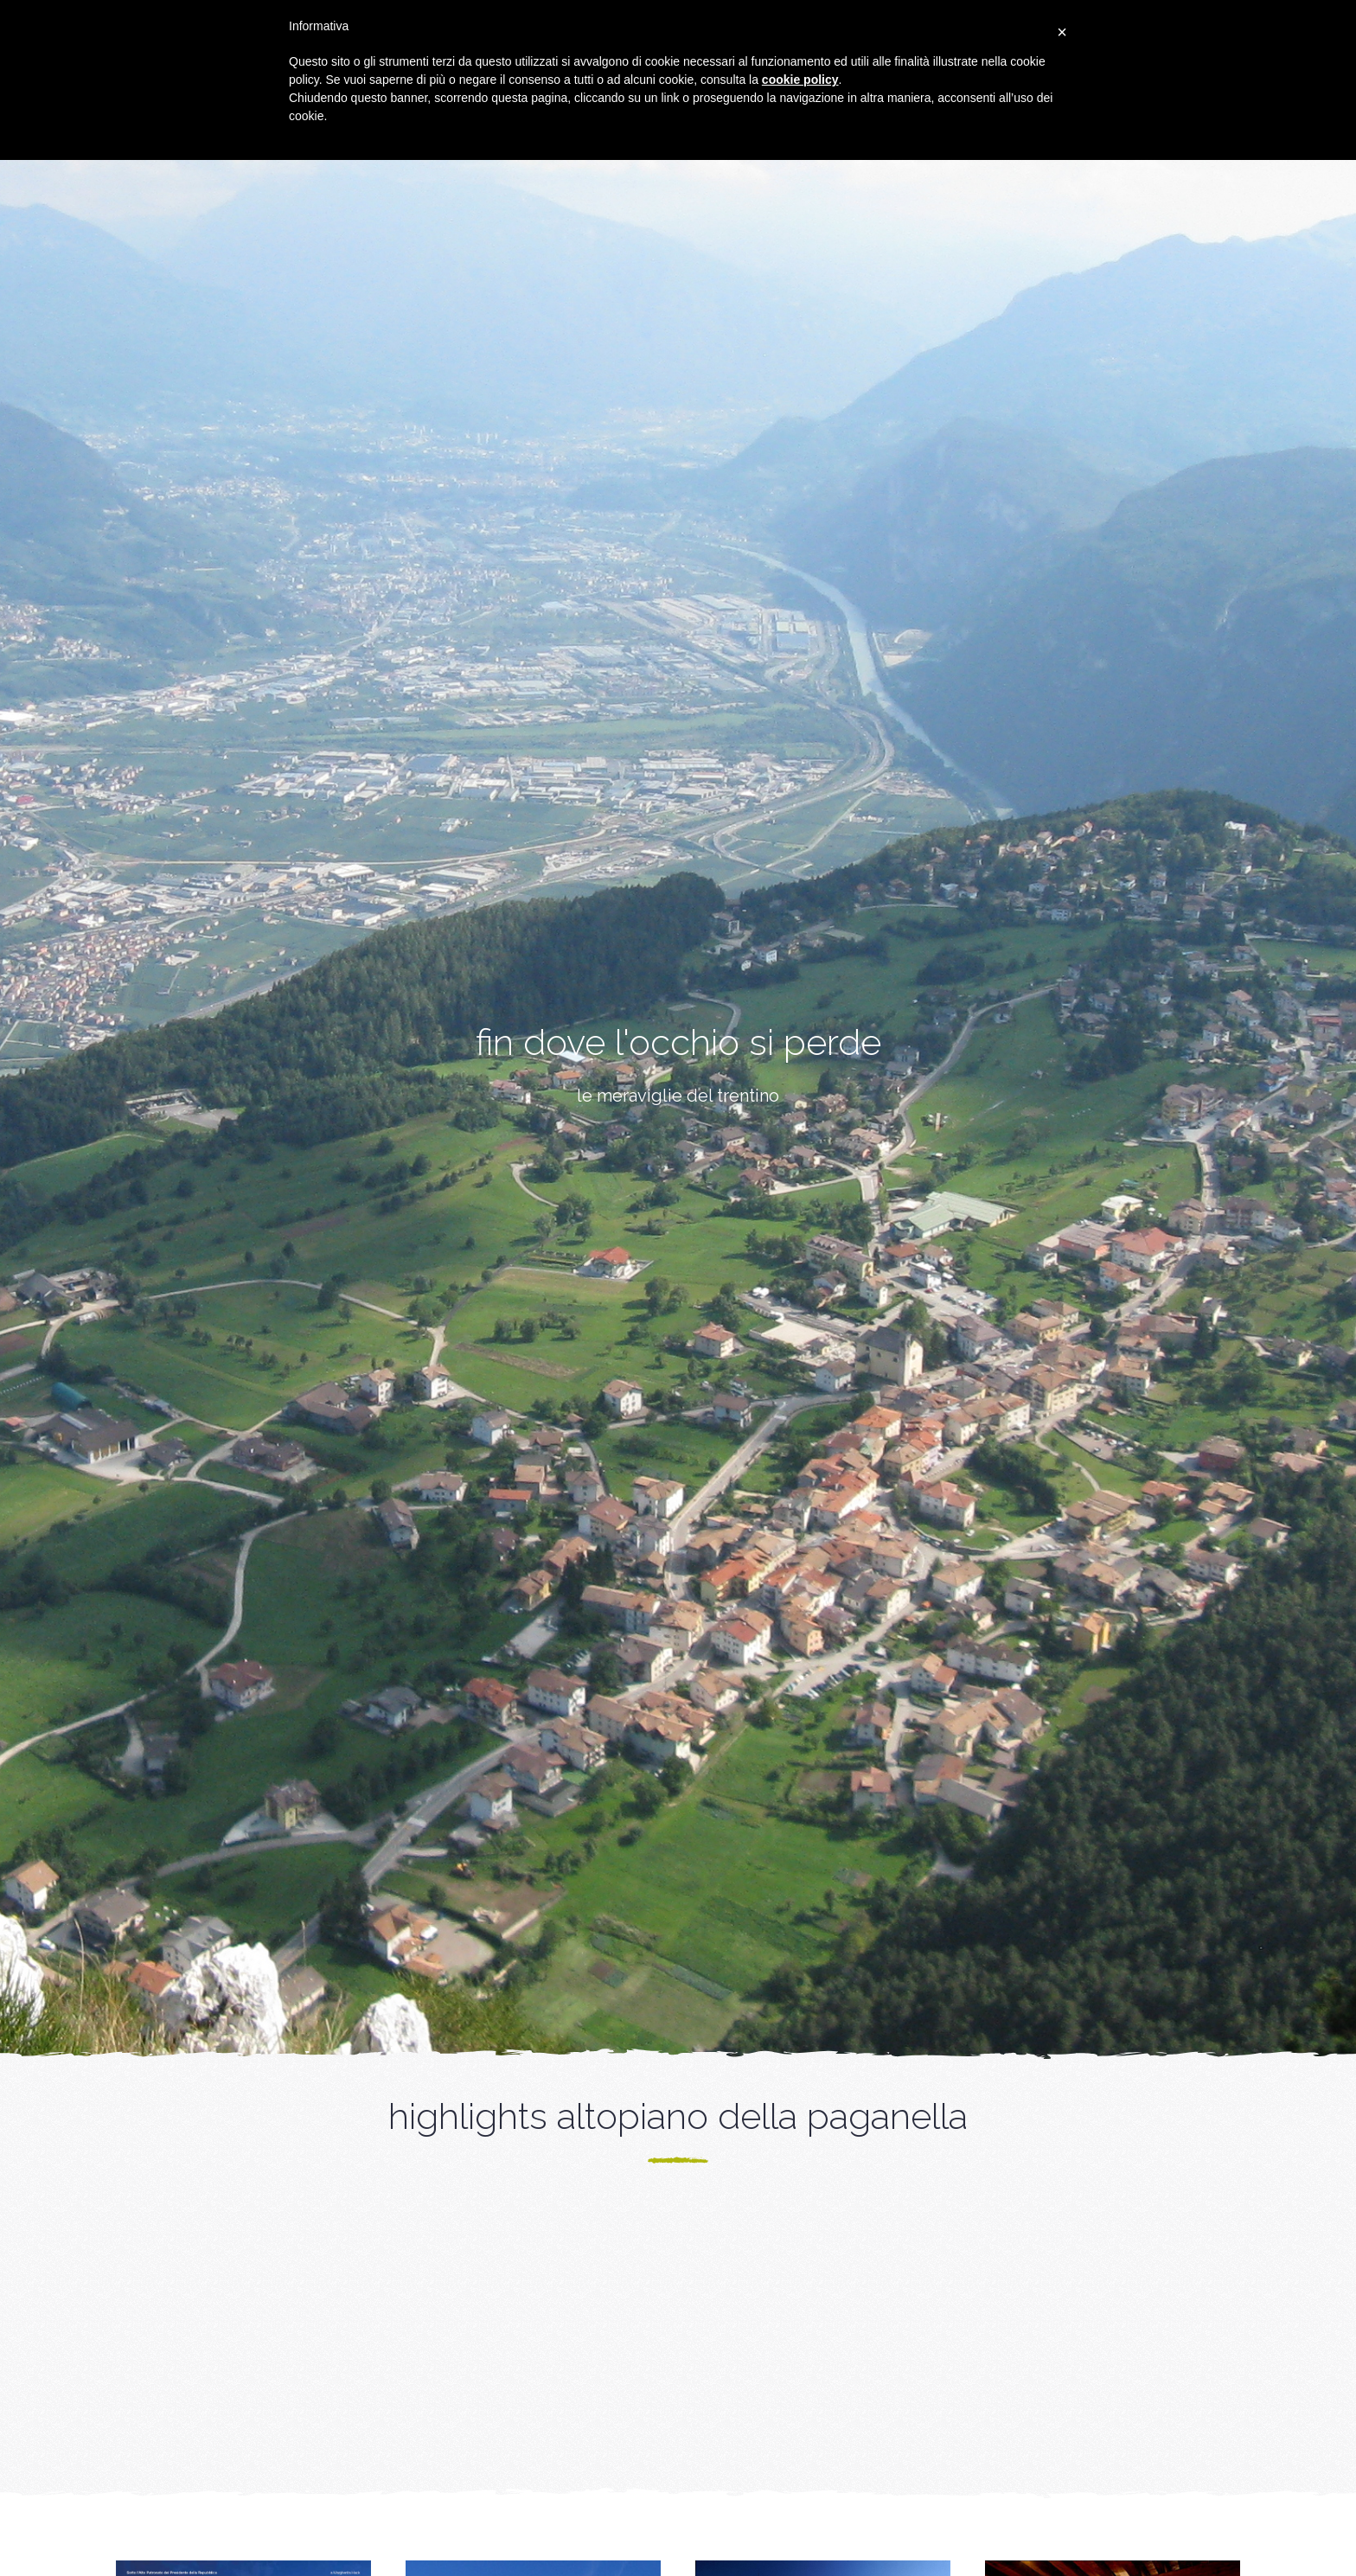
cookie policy (800, 79)
